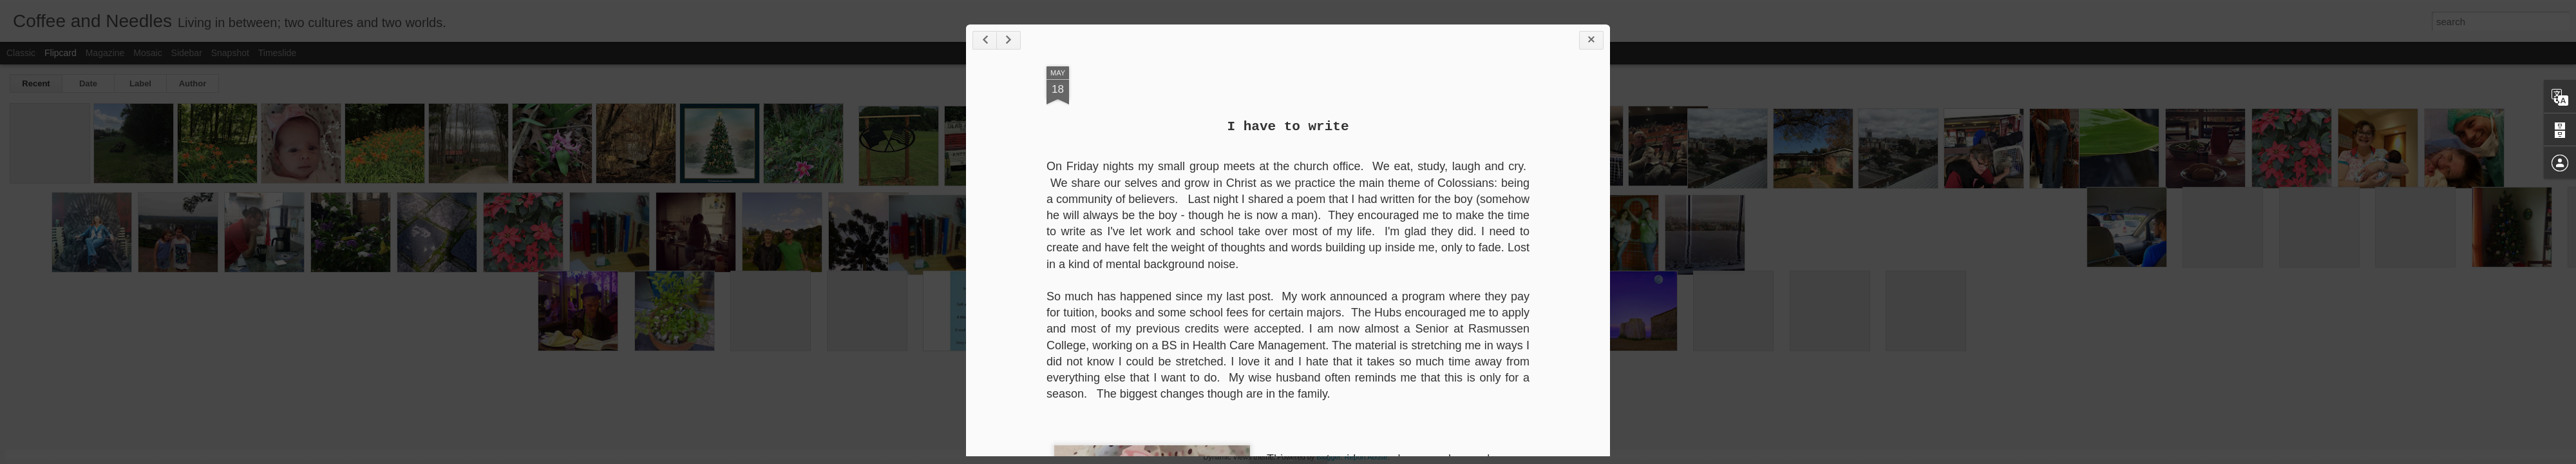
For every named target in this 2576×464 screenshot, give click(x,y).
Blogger (1328, 457)
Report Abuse (1366, 457)
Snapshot (230, 53)
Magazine (105, 53)
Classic (20, 53)
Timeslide (277, 53)
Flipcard (60, 53)
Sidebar (186, 53)
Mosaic (147, 53)
